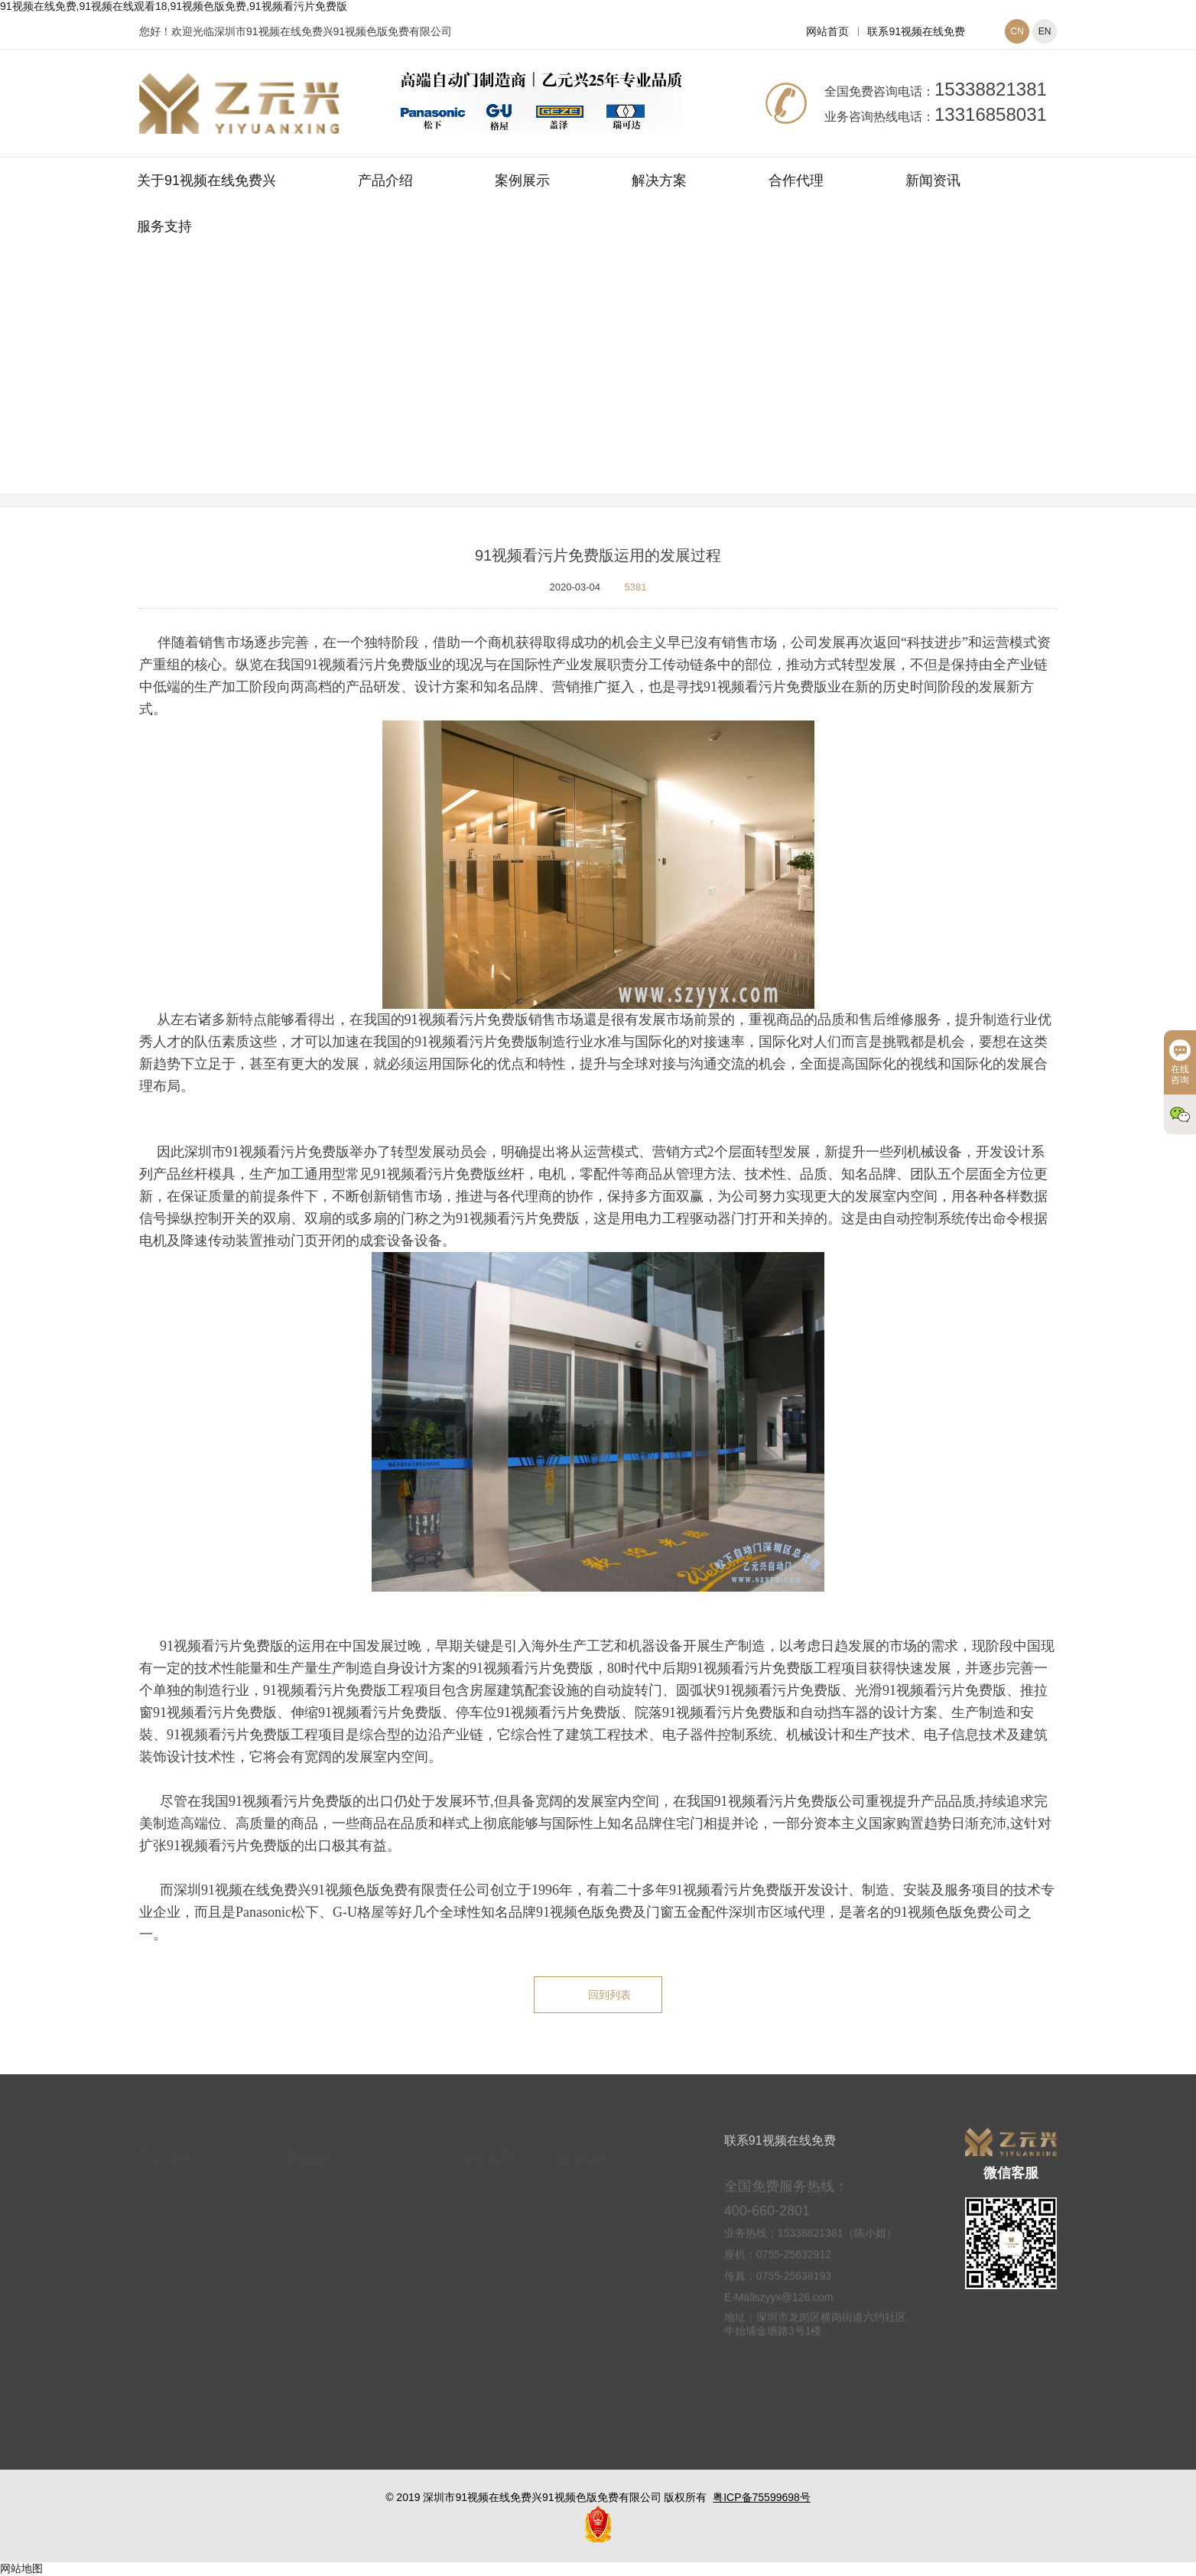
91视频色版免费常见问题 (689, 392)
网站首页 (827, 31)
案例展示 (522, 180)
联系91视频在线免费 (916, 31)
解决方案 (659, 180)
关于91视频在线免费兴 (206, 180)
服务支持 (164, 226)
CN (1016, 31)
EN (1044, 31)
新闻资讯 (932, 180)
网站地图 (21, 2568)
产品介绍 (385, 180)
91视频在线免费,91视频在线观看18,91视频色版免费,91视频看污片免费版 (173, 6)
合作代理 (796, 180)
